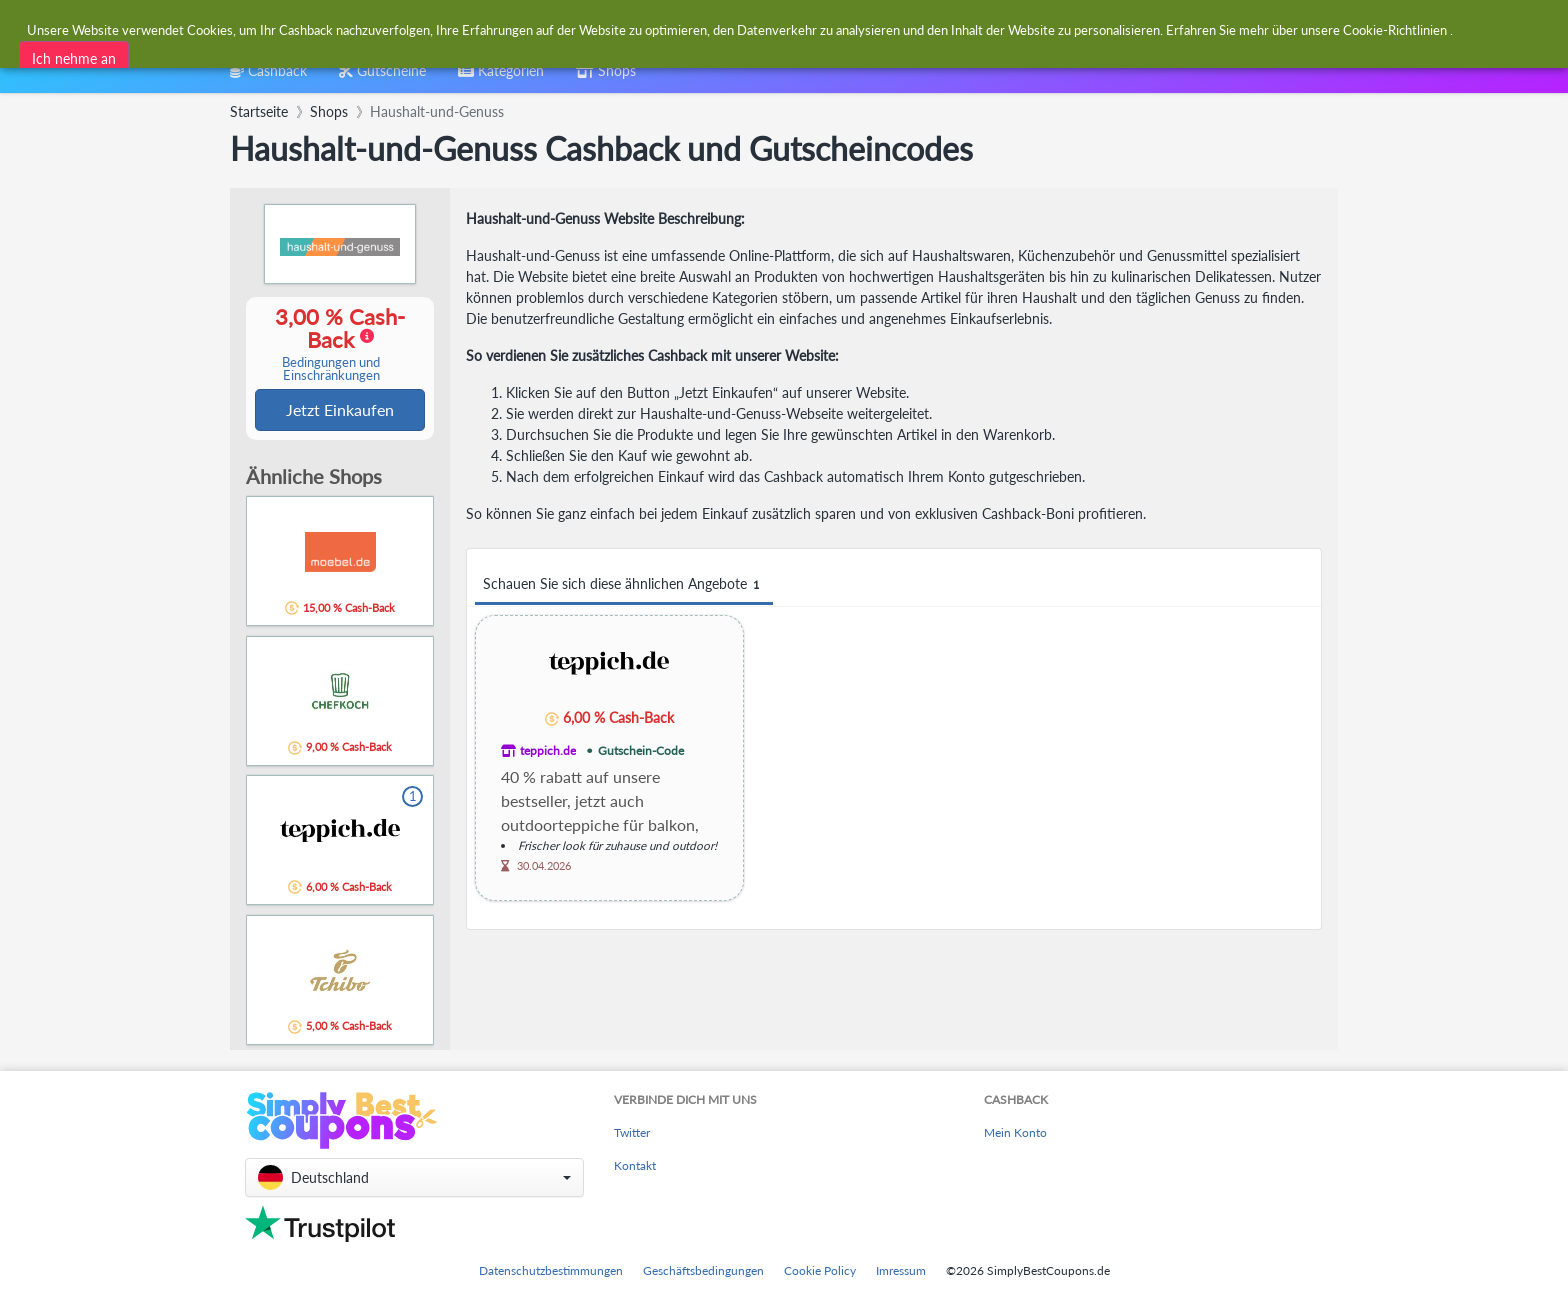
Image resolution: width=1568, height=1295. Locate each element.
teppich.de (548, 750)
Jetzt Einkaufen (340, 410)
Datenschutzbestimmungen (551, 1270)
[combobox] (735, 28)
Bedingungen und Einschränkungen (331, 370)
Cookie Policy (820, 1270)
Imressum (901, 1270)
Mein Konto (1015, 1133)
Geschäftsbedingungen (703, 1270)
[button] (414, 1177)
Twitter (632, 1133)
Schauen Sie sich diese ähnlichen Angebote (624, 584)
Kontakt (635, 1166)
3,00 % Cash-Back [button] (331, 344)
